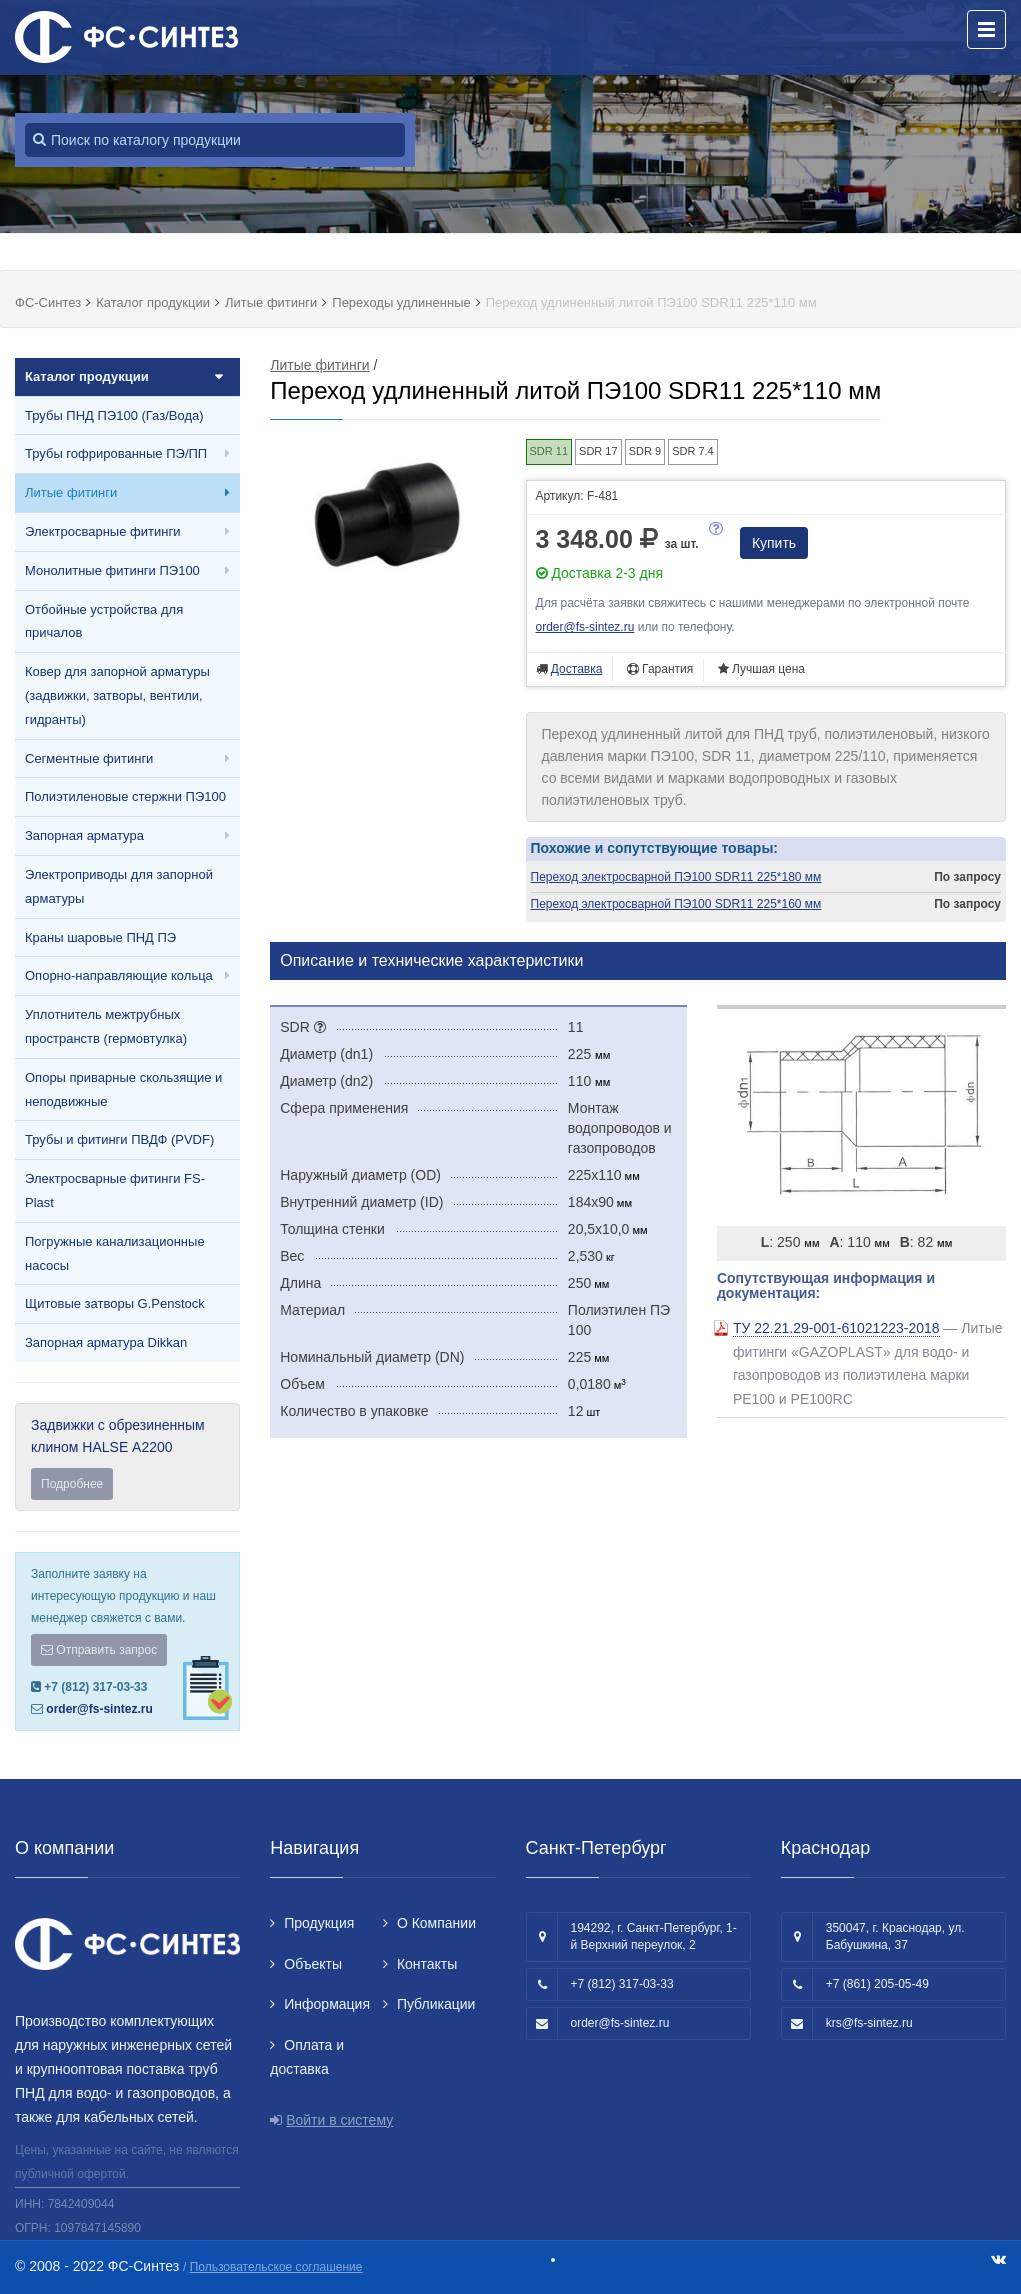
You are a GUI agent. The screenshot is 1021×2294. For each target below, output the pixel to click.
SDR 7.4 (693, 451)
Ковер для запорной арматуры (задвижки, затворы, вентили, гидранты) (117, 695)
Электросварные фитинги (102, 531)
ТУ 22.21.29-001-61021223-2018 (836, 1328)
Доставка (577, 669)
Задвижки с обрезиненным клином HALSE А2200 (127, 1458)
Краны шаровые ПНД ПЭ (100, 937)
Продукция (319, 1923)
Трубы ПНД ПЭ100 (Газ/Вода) (114, 415)
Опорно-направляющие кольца (119, 975)
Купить (774, 543)
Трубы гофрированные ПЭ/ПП (116, 453)
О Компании (436, 1923)
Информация (327, 2004)
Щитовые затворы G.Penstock (115, 1303)
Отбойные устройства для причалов (104, 621)
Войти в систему (339, 2120)
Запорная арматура (84, 835)
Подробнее (72, 1484)
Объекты (313, 1964)
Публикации (436, 2004)
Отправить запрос (99, 1650)
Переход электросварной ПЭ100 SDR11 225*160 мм (676, 904)
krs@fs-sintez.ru (869, 2023)
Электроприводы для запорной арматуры (119, 886)
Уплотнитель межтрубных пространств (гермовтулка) (106, 1026)
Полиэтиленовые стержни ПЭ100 (125, 796)
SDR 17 (598, 451)
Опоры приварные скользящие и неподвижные (123, 1089)
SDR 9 (645, 451)
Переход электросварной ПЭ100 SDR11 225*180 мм (676, 877)
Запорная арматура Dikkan (106, 1342)
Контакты (427, 1964)
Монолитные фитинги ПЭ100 (112, 570)
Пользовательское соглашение (276, 2267)
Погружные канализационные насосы (115, 1253)
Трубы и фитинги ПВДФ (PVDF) (119, 1139)
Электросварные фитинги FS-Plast (115, 1190)
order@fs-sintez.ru (99, 1709)
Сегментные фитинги (89, 758)
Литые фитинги (71, 492)
